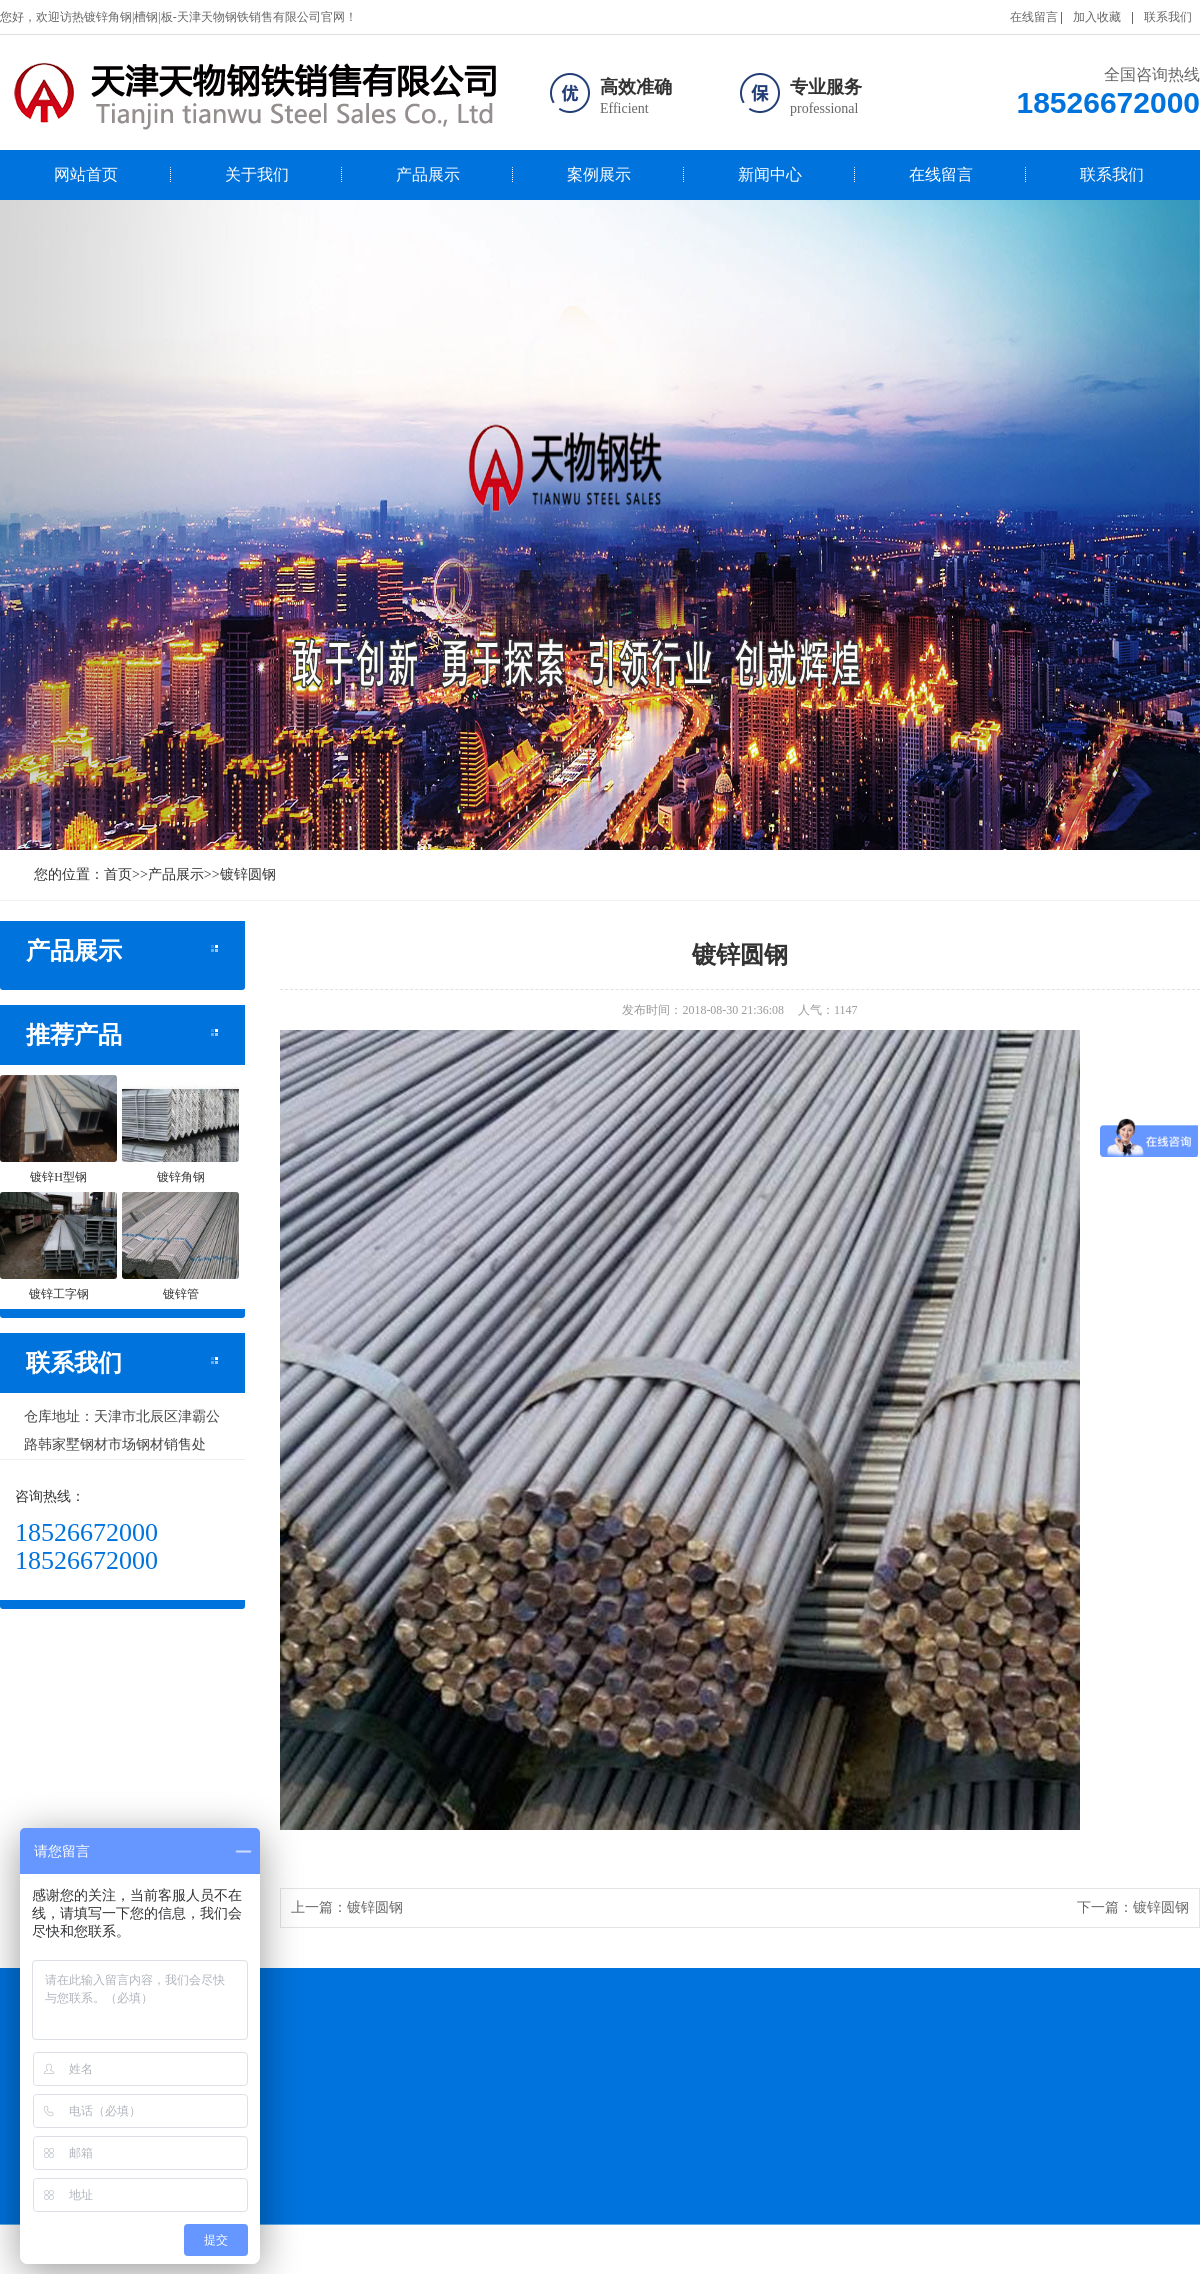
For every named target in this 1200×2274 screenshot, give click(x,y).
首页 (118, 874)
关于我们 (257, 174)
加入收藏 (1097, 17)
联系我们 (1168, 17)
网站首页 (86, 174)
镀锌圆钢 (248, 874)
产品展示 (428, 174)
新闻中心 (770, 174)
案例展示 (599, 174)
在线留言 (1034, 17)
